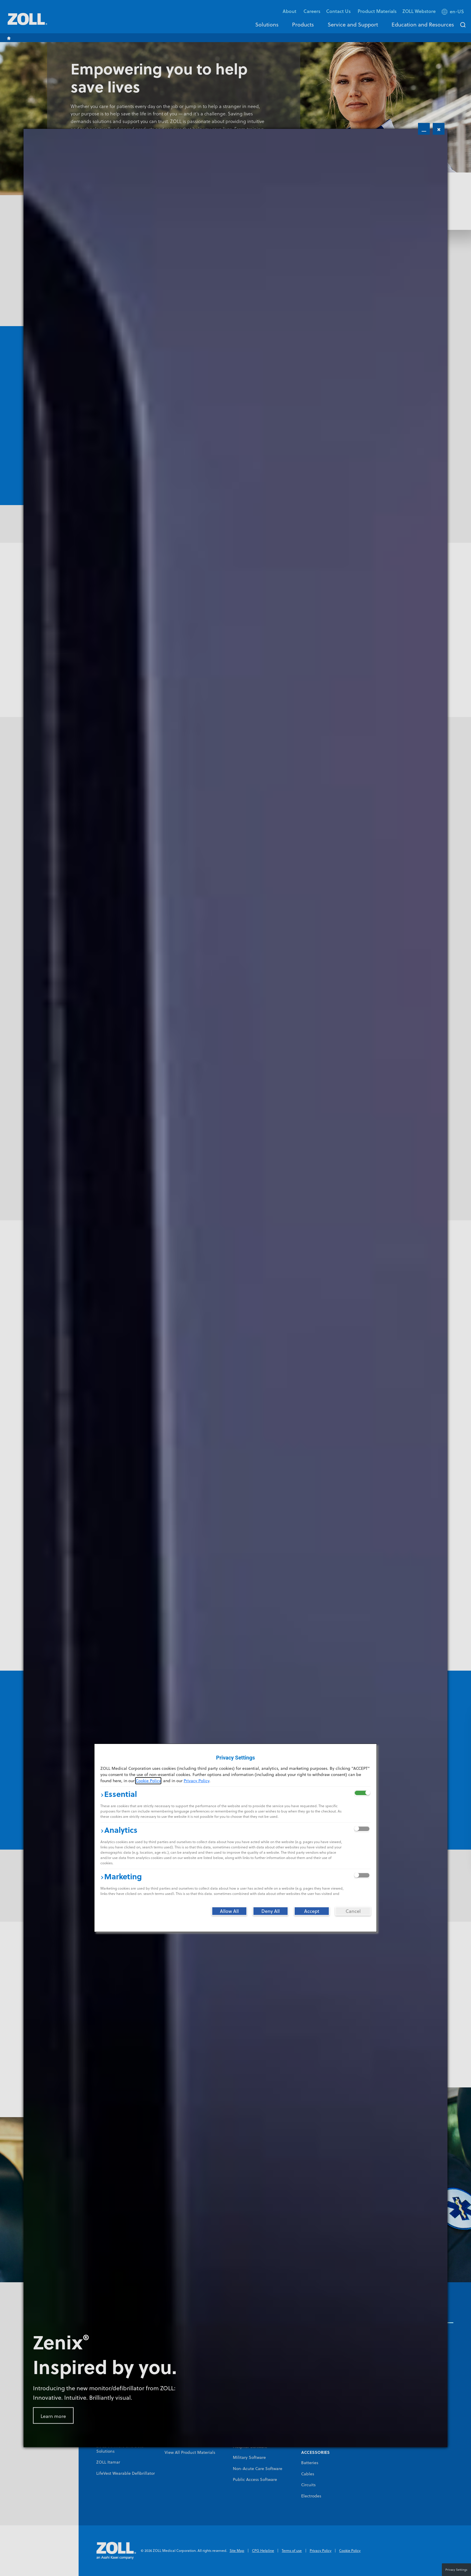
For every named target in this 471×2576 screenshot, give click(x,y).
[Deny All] (270, 1911)
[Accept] (311, 1911)
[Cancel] (353, 1911)
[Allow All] (229, 1911)
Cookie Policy (148, 1781)
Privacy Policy (196, 1781)
